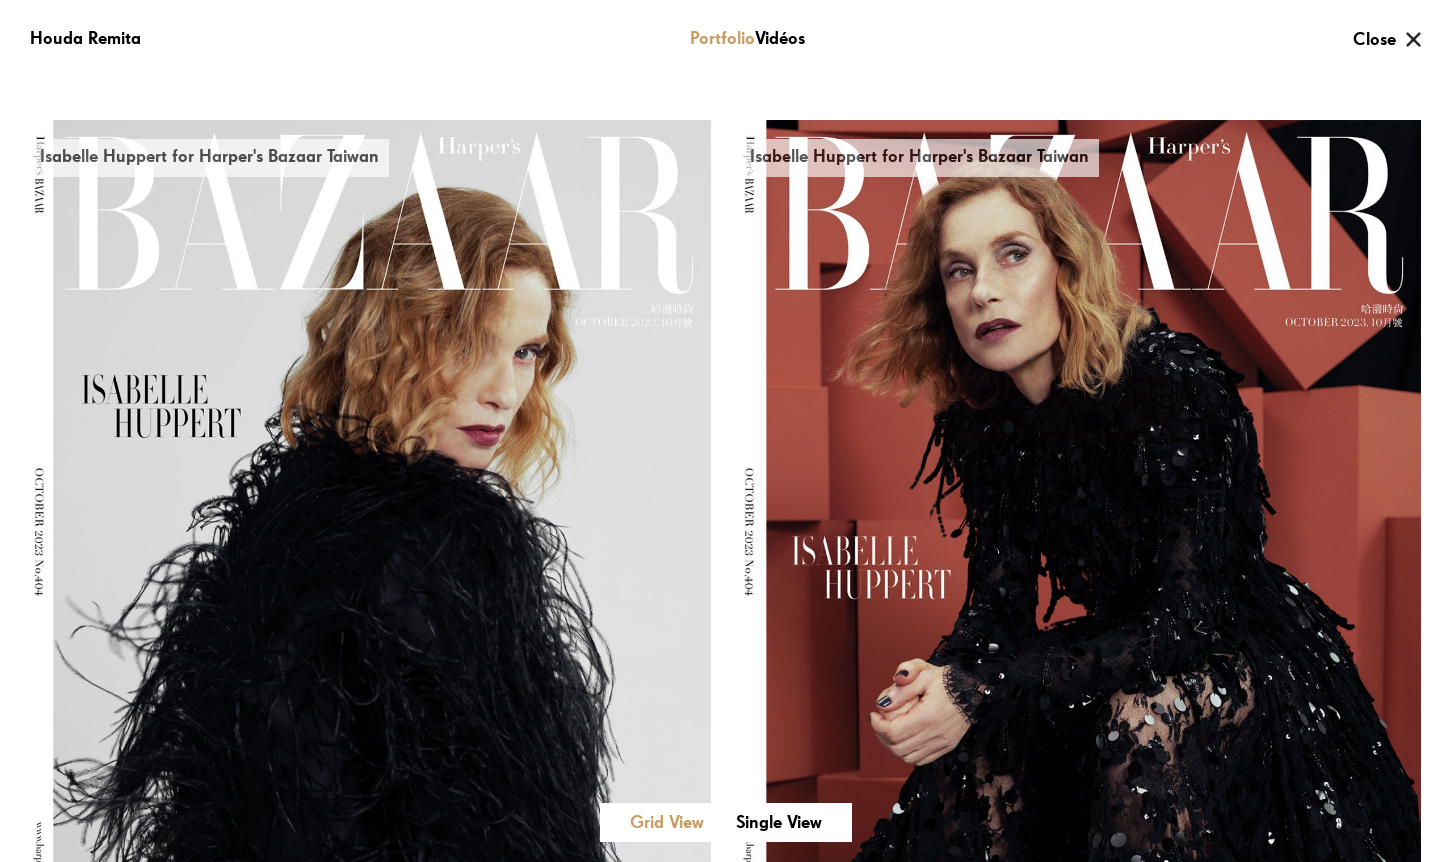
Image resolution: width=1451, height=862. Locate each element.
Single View (779, 823)
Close (1374, 40)
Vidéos (780, 39)
